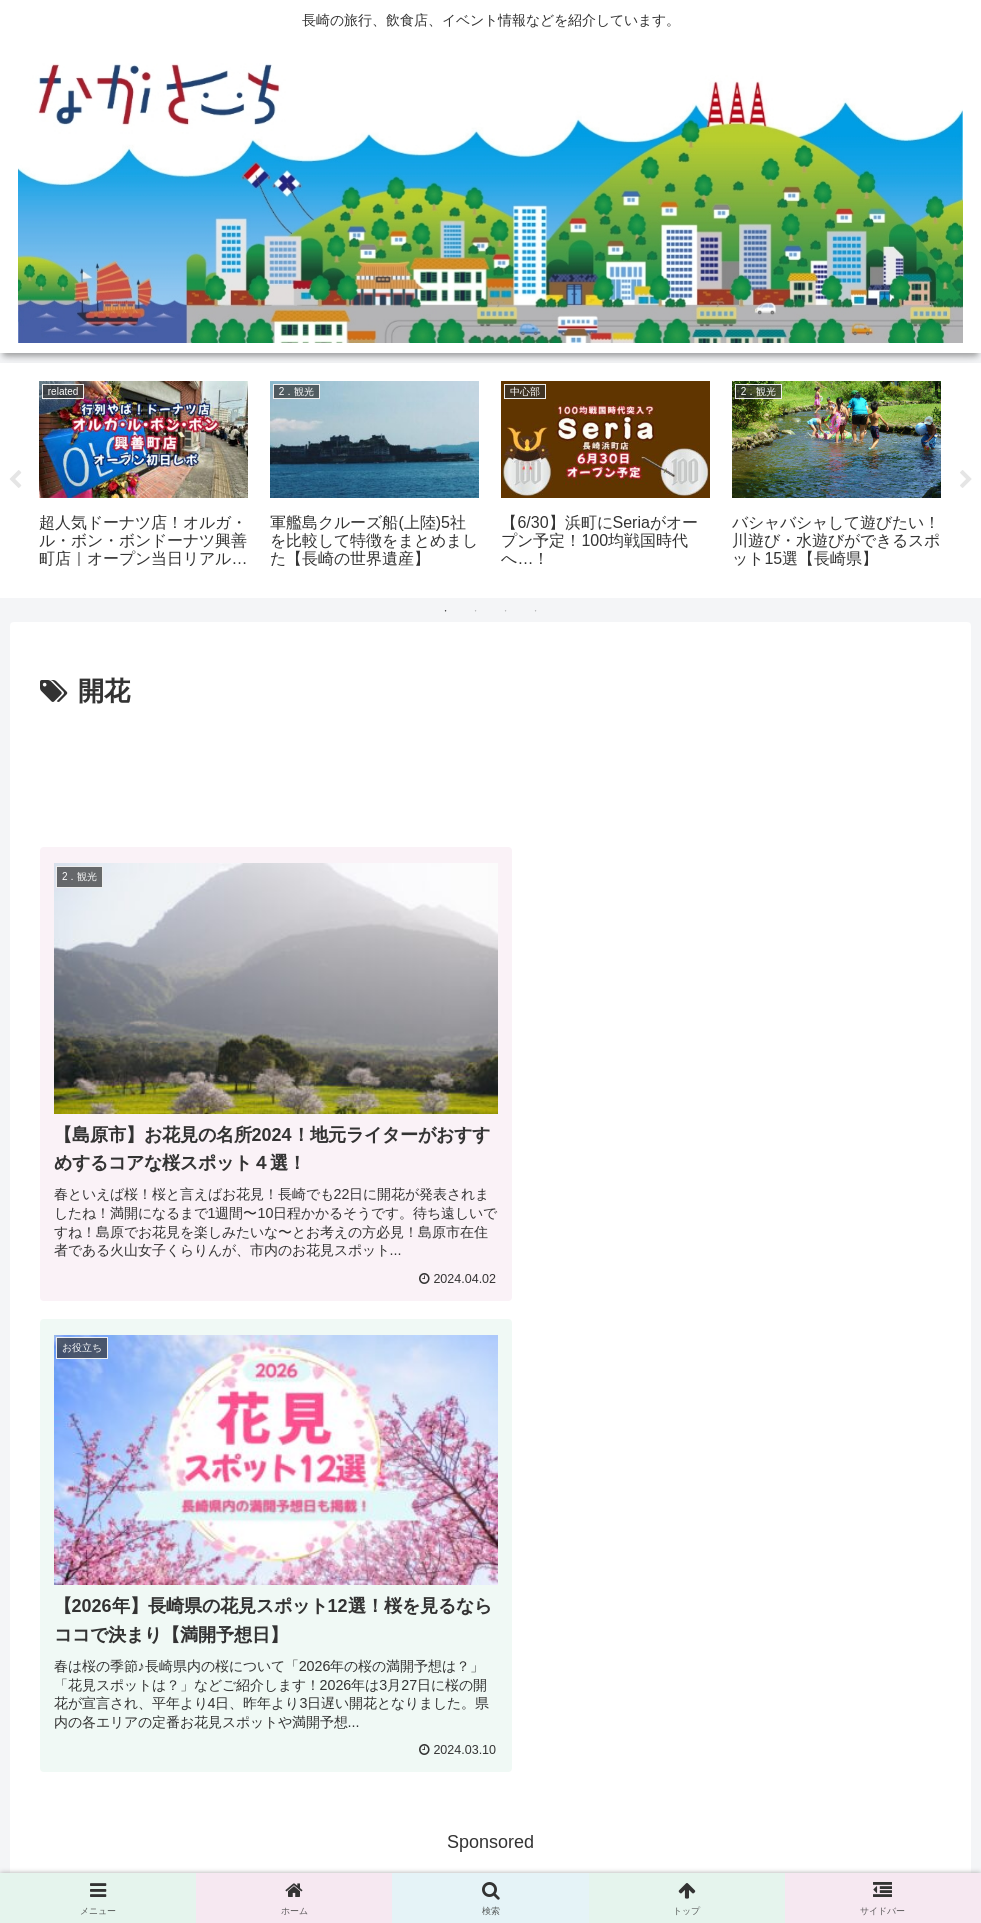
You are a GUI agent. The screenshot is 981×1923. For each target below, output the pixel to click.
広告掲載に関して (398, 1861)
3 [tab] (506, 611)
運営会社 (611, 1861)
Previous (15, 480)
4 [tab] (536, 611)
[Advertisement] (490, 770)
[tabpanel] (143, 477)
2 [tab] (476, 611)
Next (966, 480)
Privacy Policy (518, 1861)
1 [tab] (446, 611)
